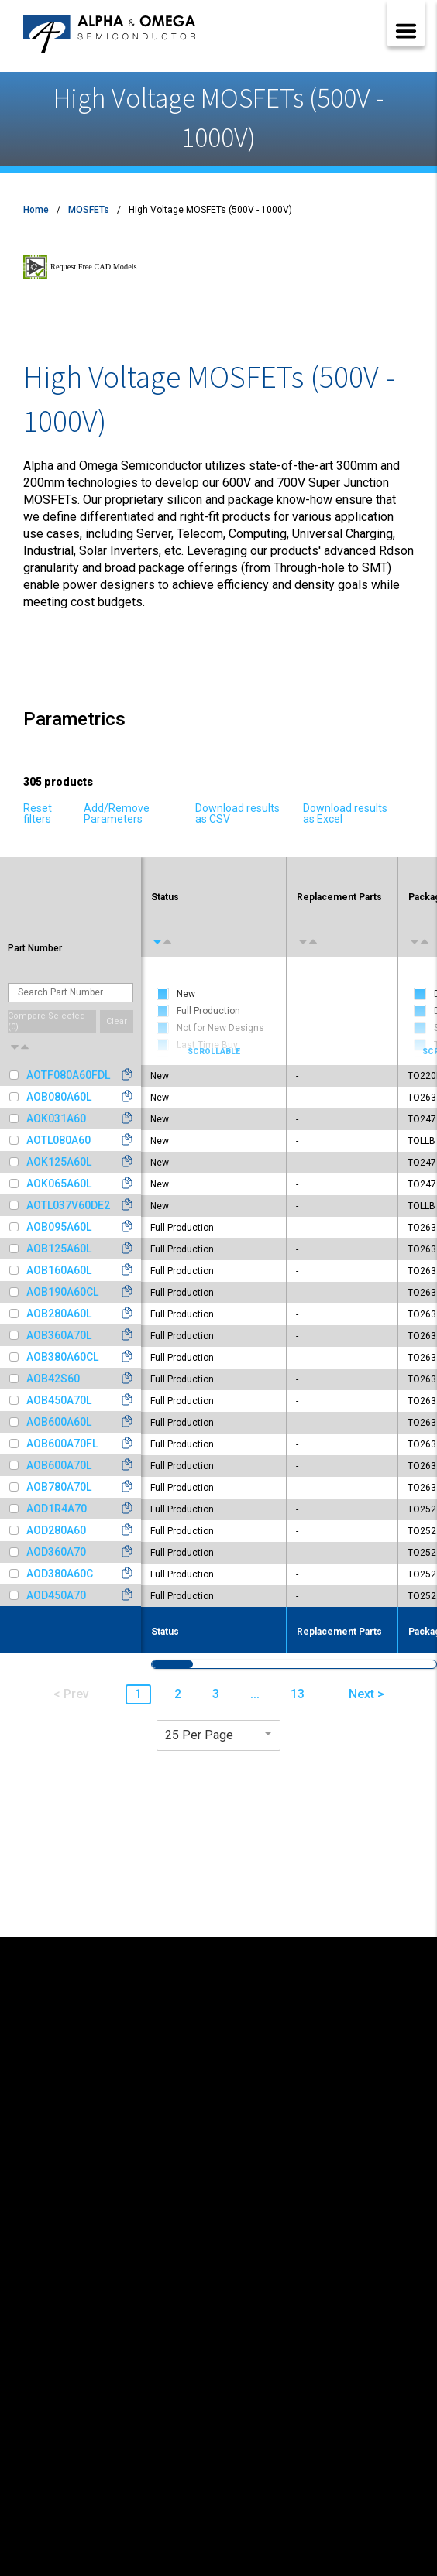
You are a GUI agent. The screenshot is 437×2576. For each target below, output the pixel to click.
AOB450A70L (58, 1400)
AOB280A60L (58, 1313)
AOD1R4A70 (56, 1508)
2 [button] (177, 1694)
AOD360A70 (56, 1552)
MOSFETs (88, 209)
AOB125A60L (58, 1248)
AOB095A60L (58, 1226)
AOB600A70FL (62, 1443)
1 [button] (138, 1694)
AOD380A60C (59, 1573)
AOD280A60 (56, 1530)
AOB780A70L (58, 1487)
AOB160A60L (58, 1270)
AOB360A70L (58, 1335)
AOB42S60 (53, 1378)
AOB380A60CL (62, 1356)
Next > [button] (366, 1694)
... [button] (255, 1694)
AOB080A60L (58, 1096)
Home (36, 209)
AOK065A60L (58, 1183)
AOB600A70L (58, 1465)
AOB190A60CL (62, 1291)
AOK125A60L (58, 1161)
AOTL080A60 (58, 1140)
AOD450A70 (56, 1595)
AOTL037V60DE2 (68, 1205)
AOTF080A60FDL (68, 1075)
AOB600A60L (58, 1421)
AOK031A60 (56, 1118)
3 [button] (215, 1694)
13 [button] (298, 1694)
